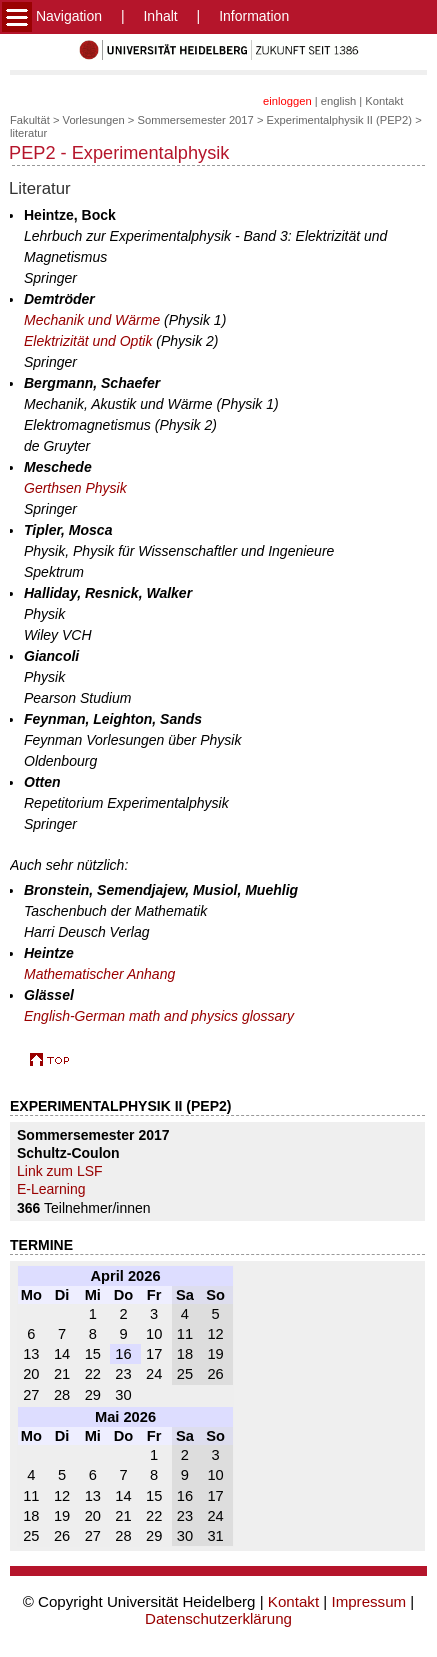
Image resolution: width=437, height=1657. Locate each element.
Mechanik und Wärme (92, 320)
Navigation (52, 16)
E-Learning (51, 1189)
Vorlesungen (94, 120)
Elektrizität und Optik (88, 341)
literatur (28, 133)
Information (254, 16)
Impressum (368, 1601)
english (338, 101)
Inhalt (160, 16)
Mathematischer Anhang (99, 974)
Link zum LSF (60, 1171)
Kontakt (384, 101)
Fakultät (30, 120)
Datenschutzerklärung (218, 1618)
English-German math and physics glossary (159, 1016)
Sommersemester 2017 (196, 120)
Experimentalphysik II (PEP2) (340, 120)
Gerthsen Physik (75, 488)
